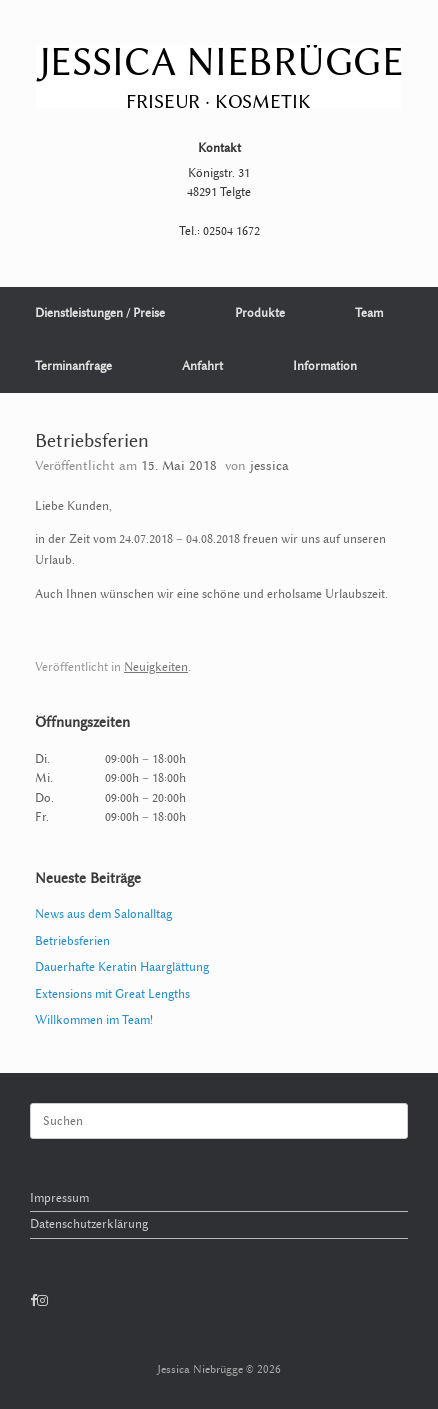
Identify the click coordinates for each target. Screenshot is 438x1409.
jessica (269, 465)
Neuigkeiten (156, 667)
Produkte (260, 313)
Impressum (59, 1198)
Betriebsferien (72, 941)
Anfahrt (202, 366)
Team (369, 313)
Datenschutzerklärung (89, 1224)
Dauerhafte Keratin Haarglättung (122, 967)
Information (325, 366)
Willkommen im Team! (94, 1020)
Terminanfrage (73, 366)
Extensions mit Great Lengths (112, 994)
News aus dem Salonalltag (103, 914)
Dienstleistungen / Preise (100, 313)
